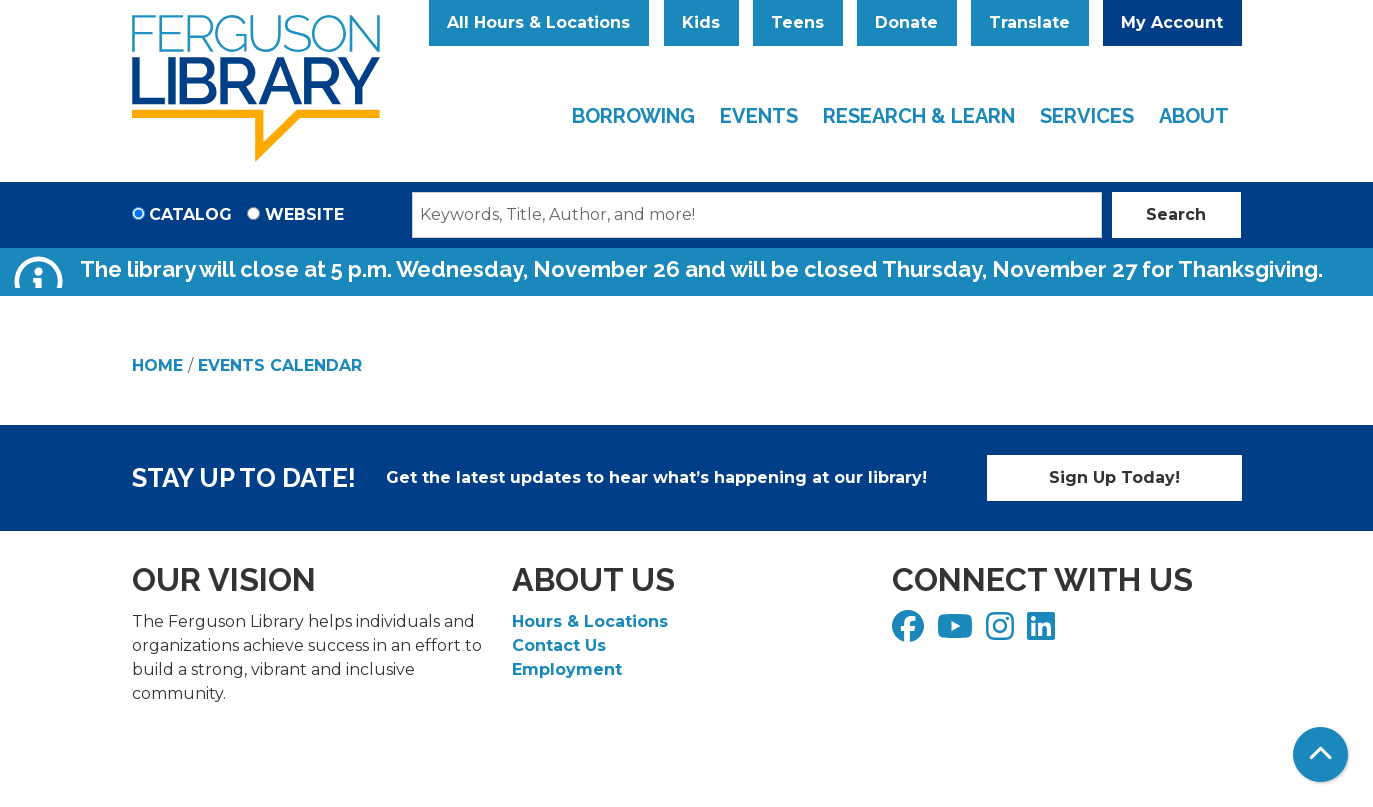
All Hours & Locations (538, 22)
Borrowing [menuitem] (633, 116)
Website (304, 214)
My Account (1172, 22)
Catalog (190, 214)
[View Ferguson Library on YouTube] (957, 632)
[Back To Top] (1320, 754)
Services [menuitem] (1087, 116)
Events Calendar (280, 365)
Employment (567, 669)
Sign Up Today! (1114, 477)
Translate (1029, 22)
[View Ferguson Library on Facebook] (910, 632)
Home (157, 365)
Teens (797, 22)
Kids (701, 22)
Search (1176, 214)
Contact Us (559, 645)
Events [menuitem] (759, 116)
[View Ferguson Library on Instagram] (1002, 632)
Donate (906, 22)
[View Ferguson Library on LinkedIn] (1043, 632)
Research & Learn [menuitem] (919, 116)
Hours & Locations (590, 621)
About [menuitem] (1194, 116)
